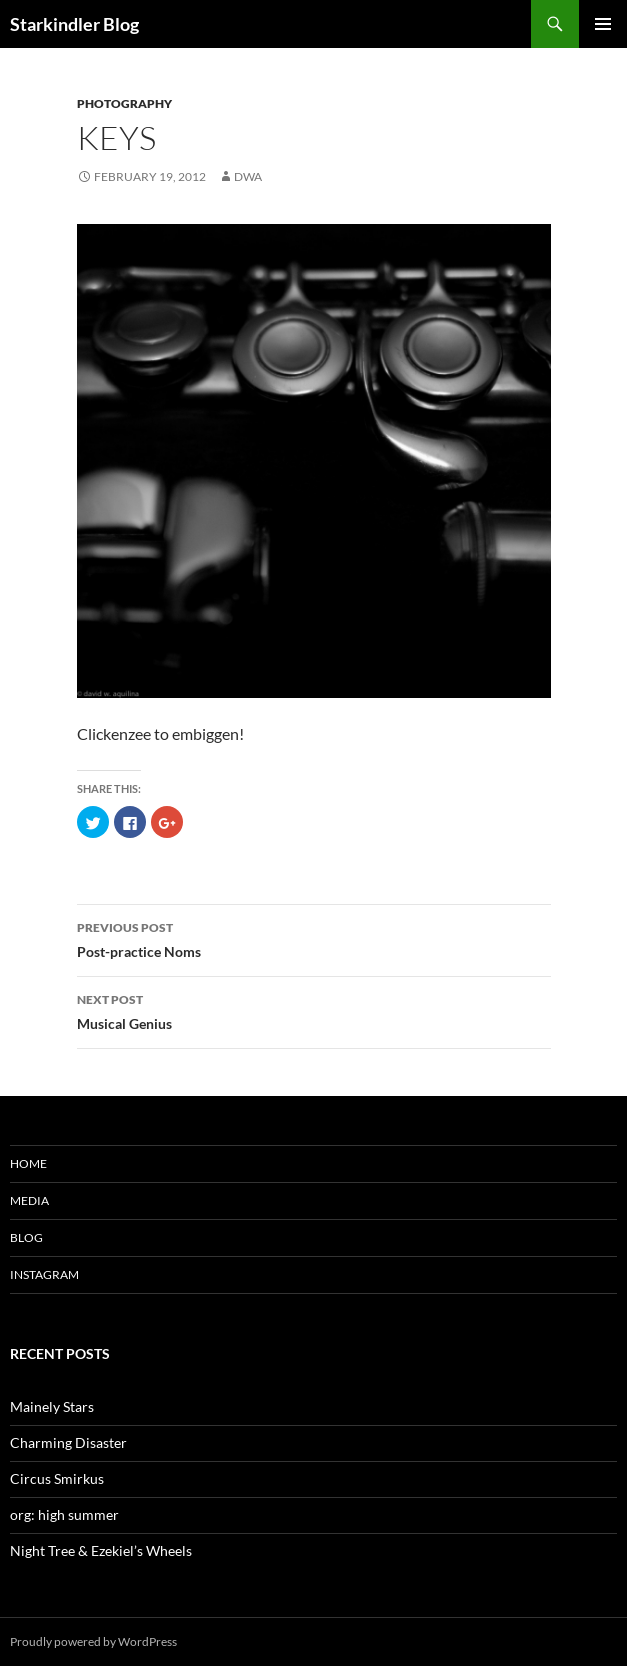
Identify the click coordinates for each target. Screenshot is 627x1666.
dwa (248, 176)
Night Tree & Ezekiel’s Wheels (101, 1550)
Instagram (44, 1274)
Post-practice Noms (314, 938)
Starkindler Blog (74, 24)
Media (29, 1200)
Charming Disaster (68, 1442)
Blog (26, 1237)
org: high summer (64, 1514)
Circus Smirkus (57, 1478)
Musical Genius (314, 1010)
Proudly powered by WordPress (93, 1641)
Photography (124, 103)
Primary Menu (603, 24)
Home (28, 1163)
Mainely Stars (52, 1406)
